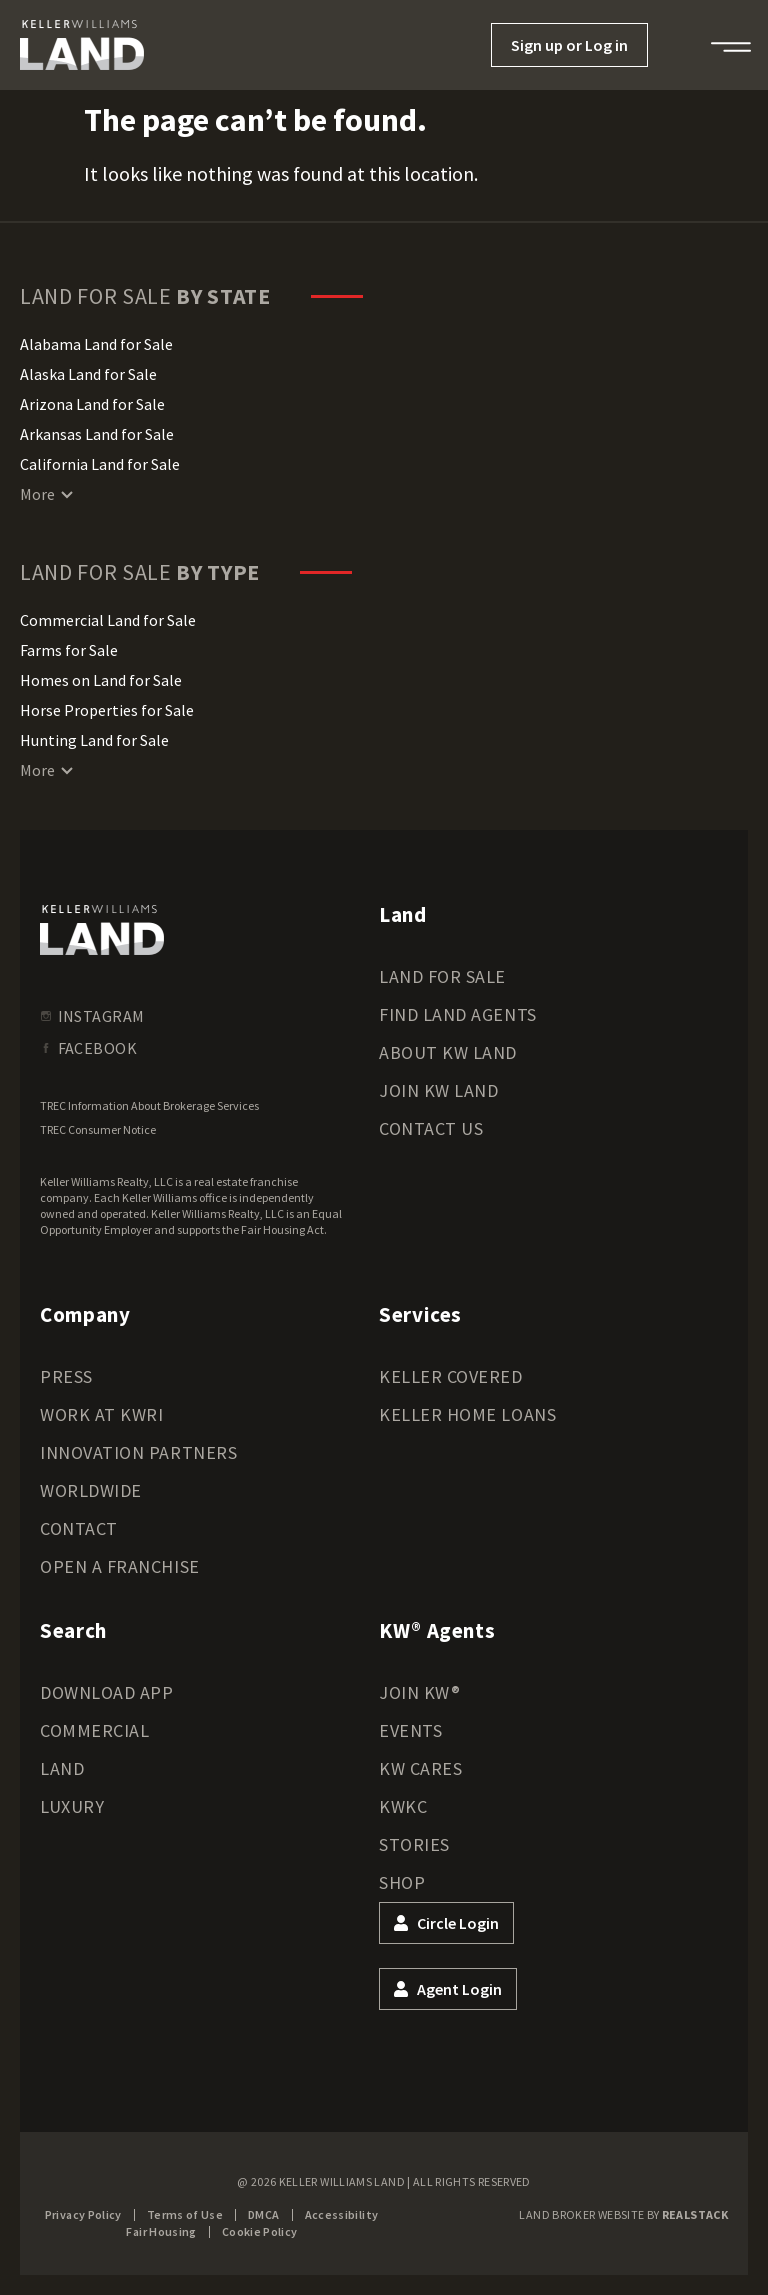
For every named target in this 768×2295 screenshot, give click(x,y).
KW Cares (420, 1768)
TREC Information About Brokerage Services (149, 1105)
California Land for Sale (100, 464)
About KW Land (448, 1052)
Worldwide (91, 1490)
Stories (414, 1844)
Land (62, 1768)
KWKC (403, 1806)
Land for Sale (442, 976)
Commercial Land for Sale (108, 620)
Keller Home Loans (467, 1414)
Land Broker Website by (623, 2214)
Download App (106, 1692)
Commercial (94, 1730)
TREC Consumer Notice (98, 1129)
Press (66, 1376)
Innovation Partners (138, 1452)
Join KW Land (438, 1090)
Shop (402, 1882)
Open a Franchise (120, 1566)
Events (410, 1730)
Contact (79, 1528)
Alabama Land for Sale (96, 344)
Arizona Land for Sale (92, 404)
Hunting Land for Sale (94, 740)
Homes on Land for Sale (101, 680)
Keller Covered (451, 1376)
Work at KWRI (101, 1414)
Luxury (72, 1806)
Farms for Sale (69, 650)
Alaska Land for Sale (88, 374)
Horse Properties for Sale (107, 710)
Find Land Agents (458, 1014)
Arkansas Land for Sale (97, 434)
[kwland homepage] (102, 930)
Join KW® (419, 1692)
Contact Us (431, 1128)
